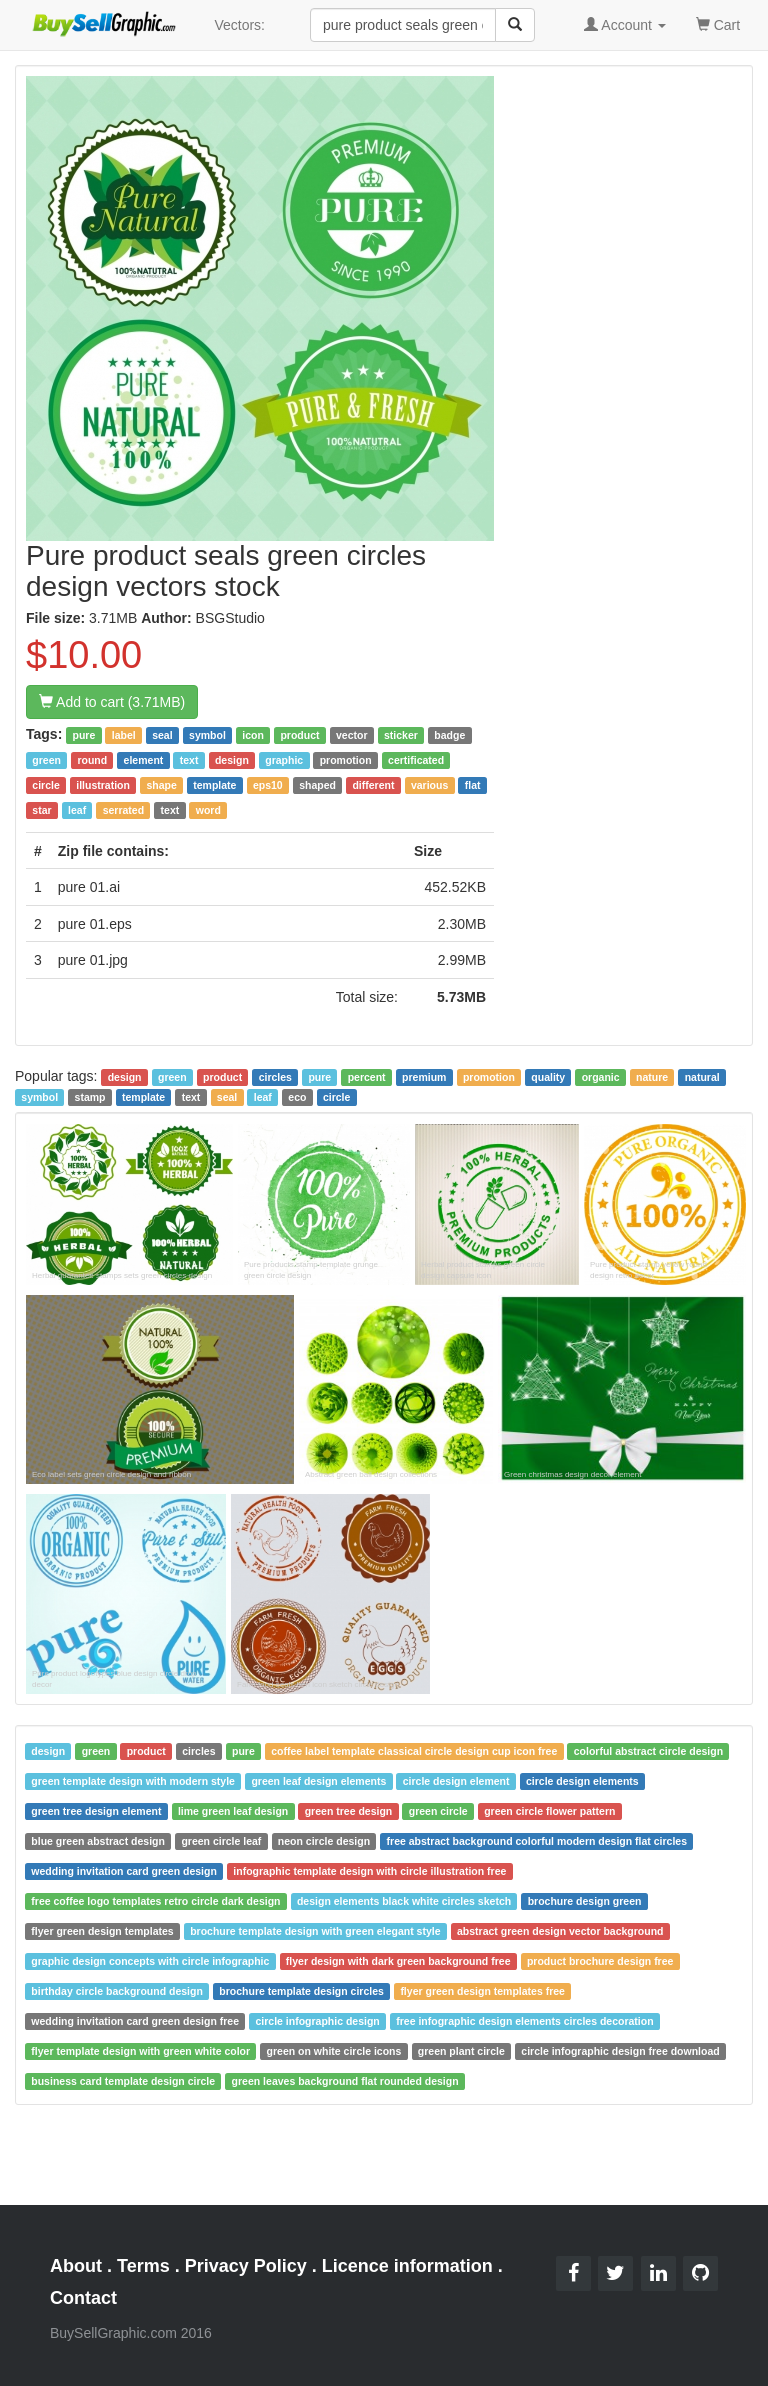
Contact (83, 2298)
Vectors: (239, 25)
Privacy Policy (246, 2266)
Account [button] (625, 25)
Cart (718, 23)
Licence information (407, 2266)
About (76, 2266)
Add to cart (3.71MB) (112, 702)
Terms (143, 2266)
